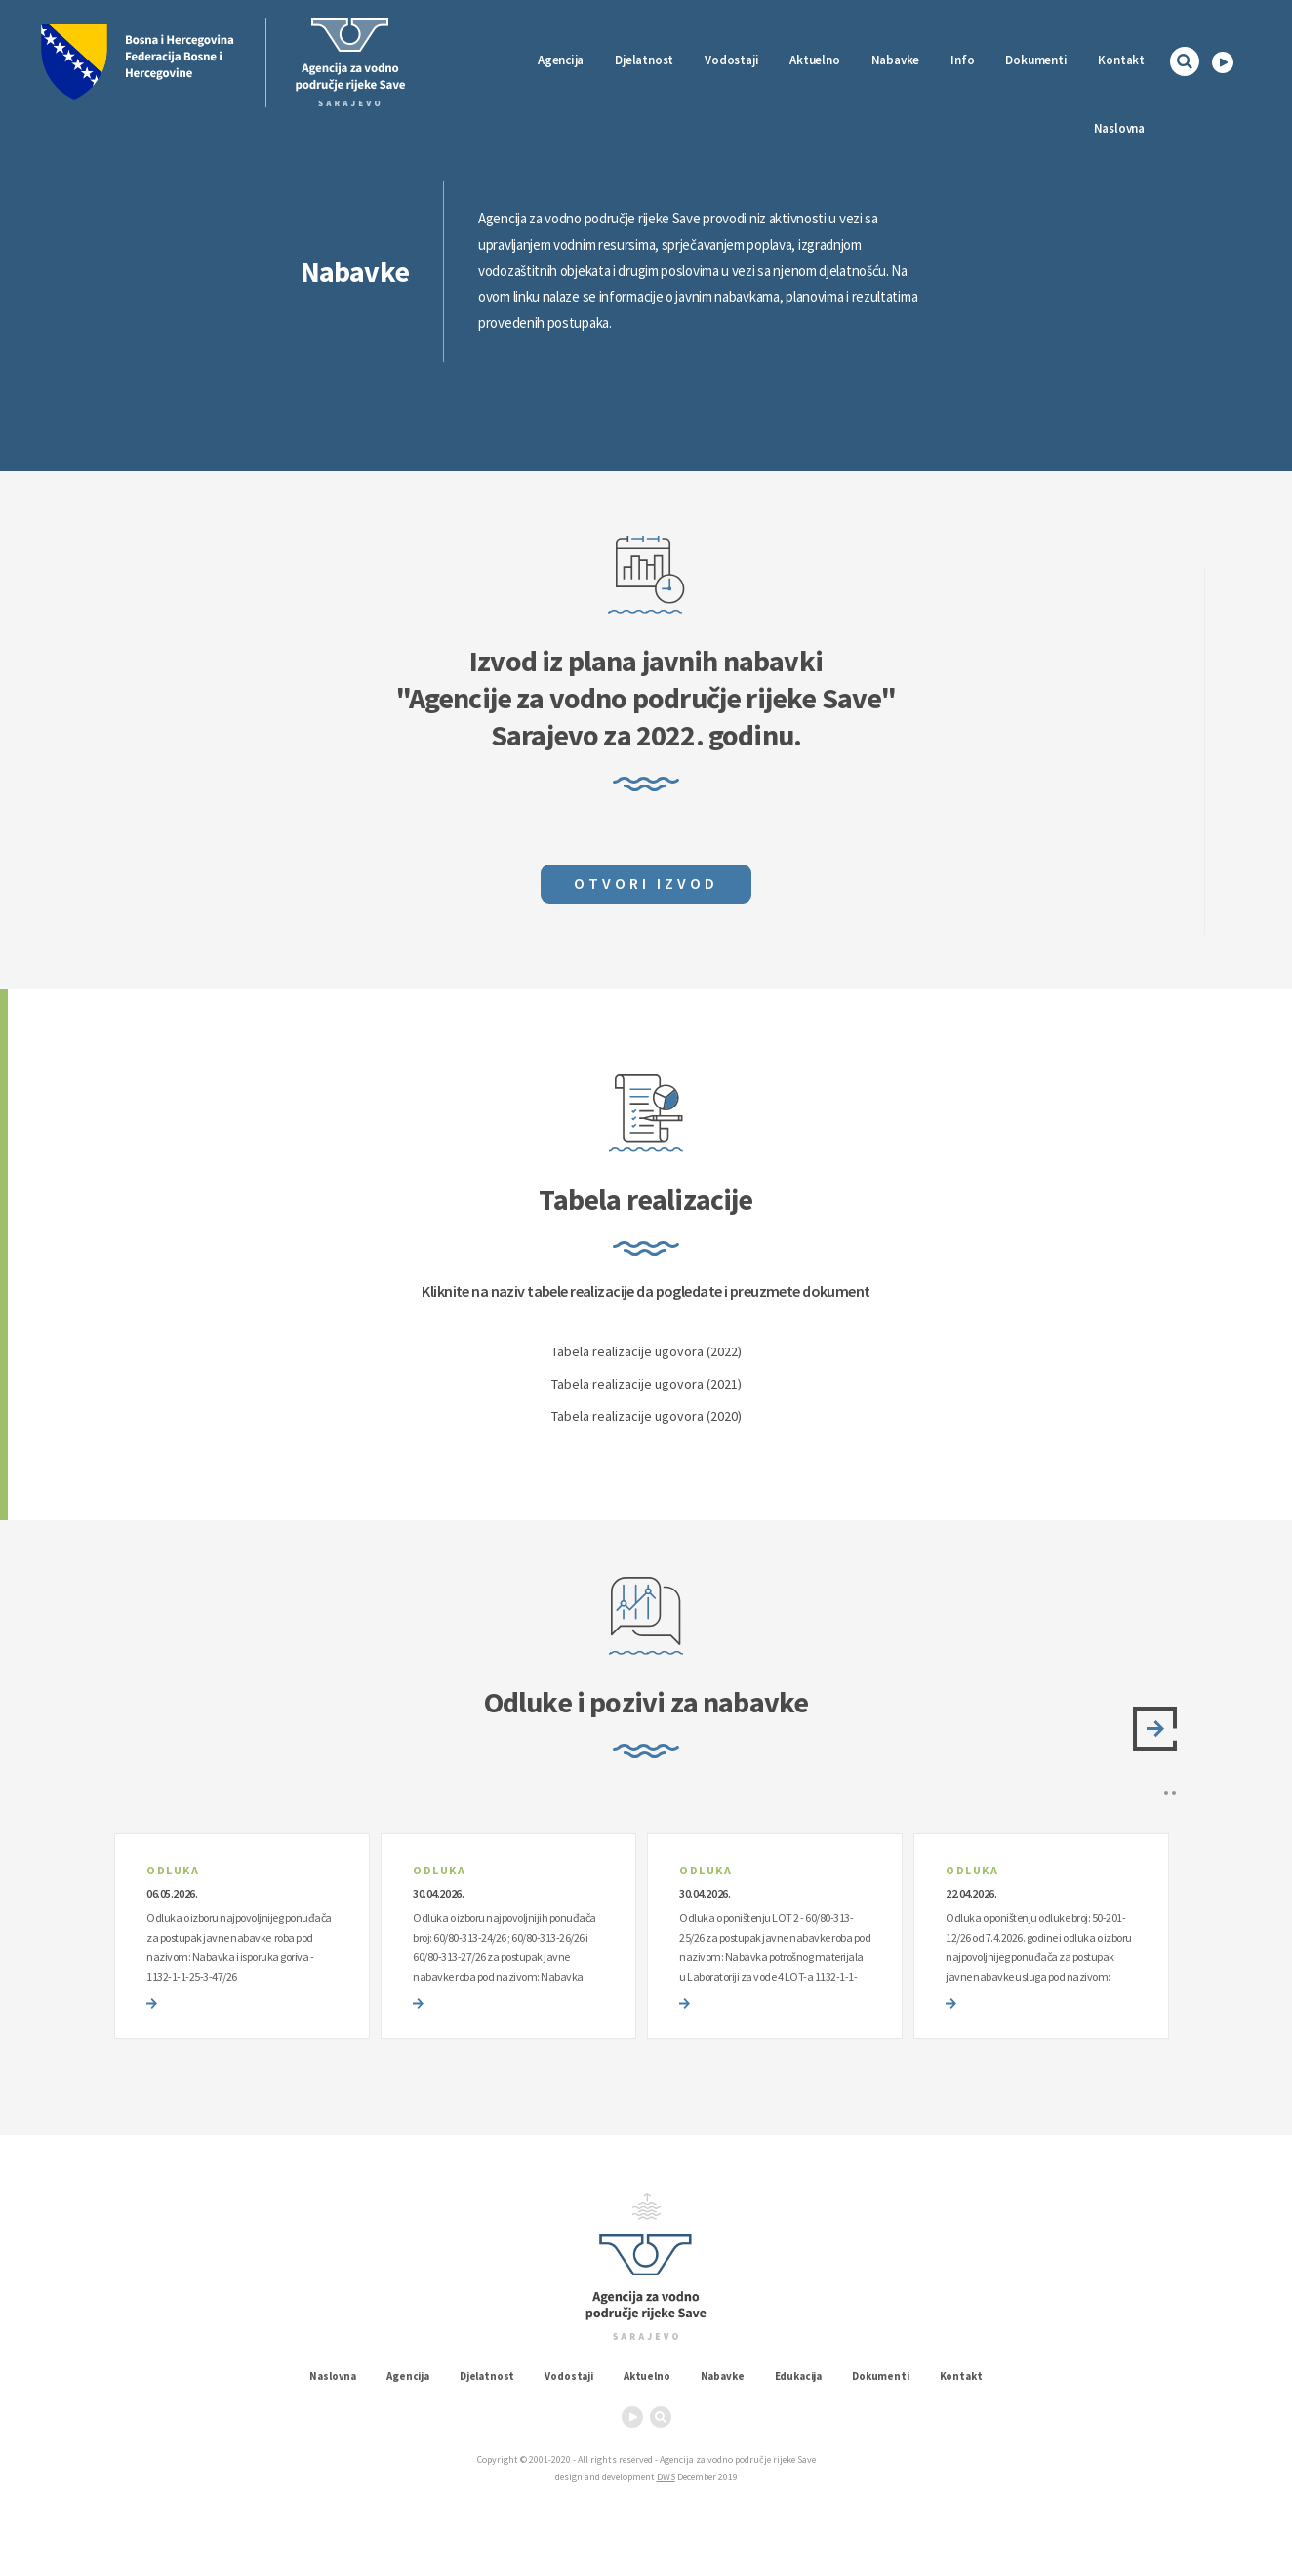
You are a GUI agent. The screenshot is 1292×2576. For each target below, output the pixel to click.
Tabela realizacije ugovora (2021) (646, 1383)
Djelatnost (487, 2376)
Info (962, 60)
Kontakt (1121, 60)
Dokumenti (1036, 60)
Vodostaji (569, 2376)
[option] (242, 1936)
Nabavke (895, 60)
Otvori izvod (646, 883)
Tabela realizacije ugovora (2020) (646, 1416)
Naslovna (1119, 128)
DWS (666, 2477)
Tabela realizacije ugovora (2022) (646, 1351)
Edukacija (799, 2376)
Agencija (561, 60)
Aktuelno (814, 60)
